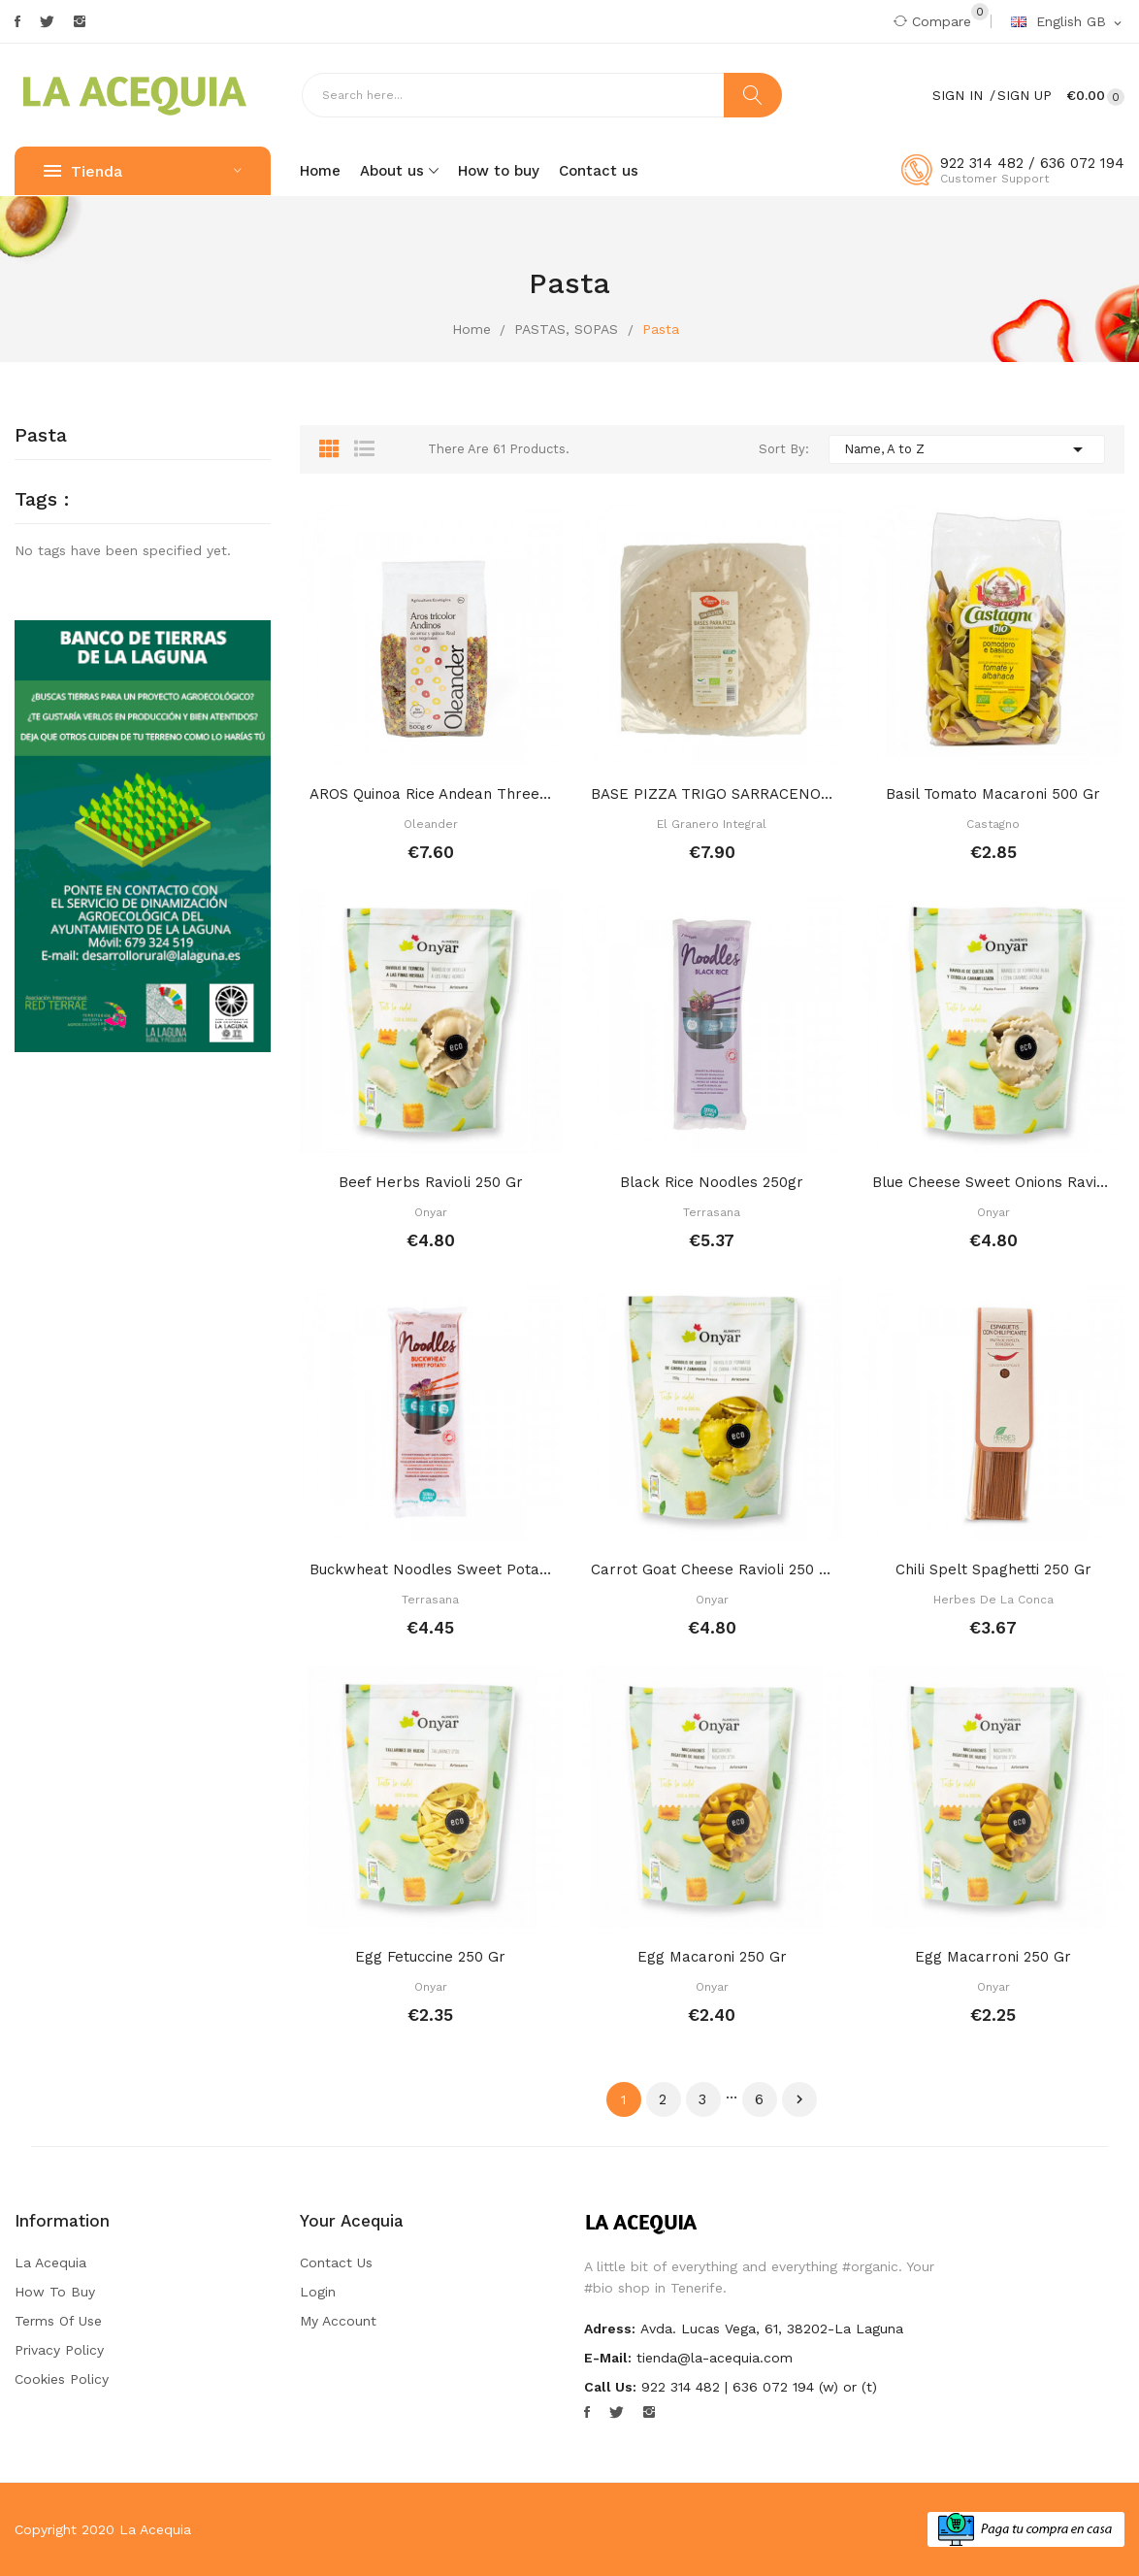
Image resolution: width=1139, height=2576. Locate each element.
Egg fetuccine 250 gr (430, 1956)
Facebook (17, 21)
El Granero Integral (711, 824)
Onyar (430, 1212)
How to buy (55, 2291)
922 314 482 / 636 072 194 (1032, 163)
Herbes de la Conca (993, 1599)
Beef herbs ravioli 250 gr (431, 1182)
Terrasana (711, 1212)
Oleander (431, 824)
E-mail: (608, 2357)
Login (318, 2291)
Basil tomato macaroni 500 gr (993, 794)
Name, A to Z (967, 449)
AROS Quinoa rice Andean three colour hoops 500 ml (430, 794)
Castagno (993, 824)
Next (799, 2099)
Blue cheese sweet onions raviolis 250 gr (993, 1182)
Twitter (47, 21)
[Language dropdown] (1067, 22)
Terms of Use (58, 2320)
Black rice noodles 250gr (711, 1182)
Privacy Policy (59, 2350)
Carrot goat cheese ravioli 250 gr (712, 1569)
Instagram (79, 21)
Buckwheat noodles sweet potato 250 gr (430, 1569)
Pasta (41, 435)
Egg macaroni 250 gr (712, 1956)
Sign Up (1024, 95)
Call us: (610, 2386)
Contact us (336, 2262)
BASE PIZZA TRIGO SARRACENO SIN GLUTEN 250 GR (712, 794)
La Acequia (50, 2262)
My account (338, 2320)
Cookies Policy (62, 2379)
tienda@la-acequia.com (714, 2357)
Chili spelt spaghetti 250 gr (993, 1569)
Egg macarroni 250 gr (993, 1956)
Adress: (609, 2328)
